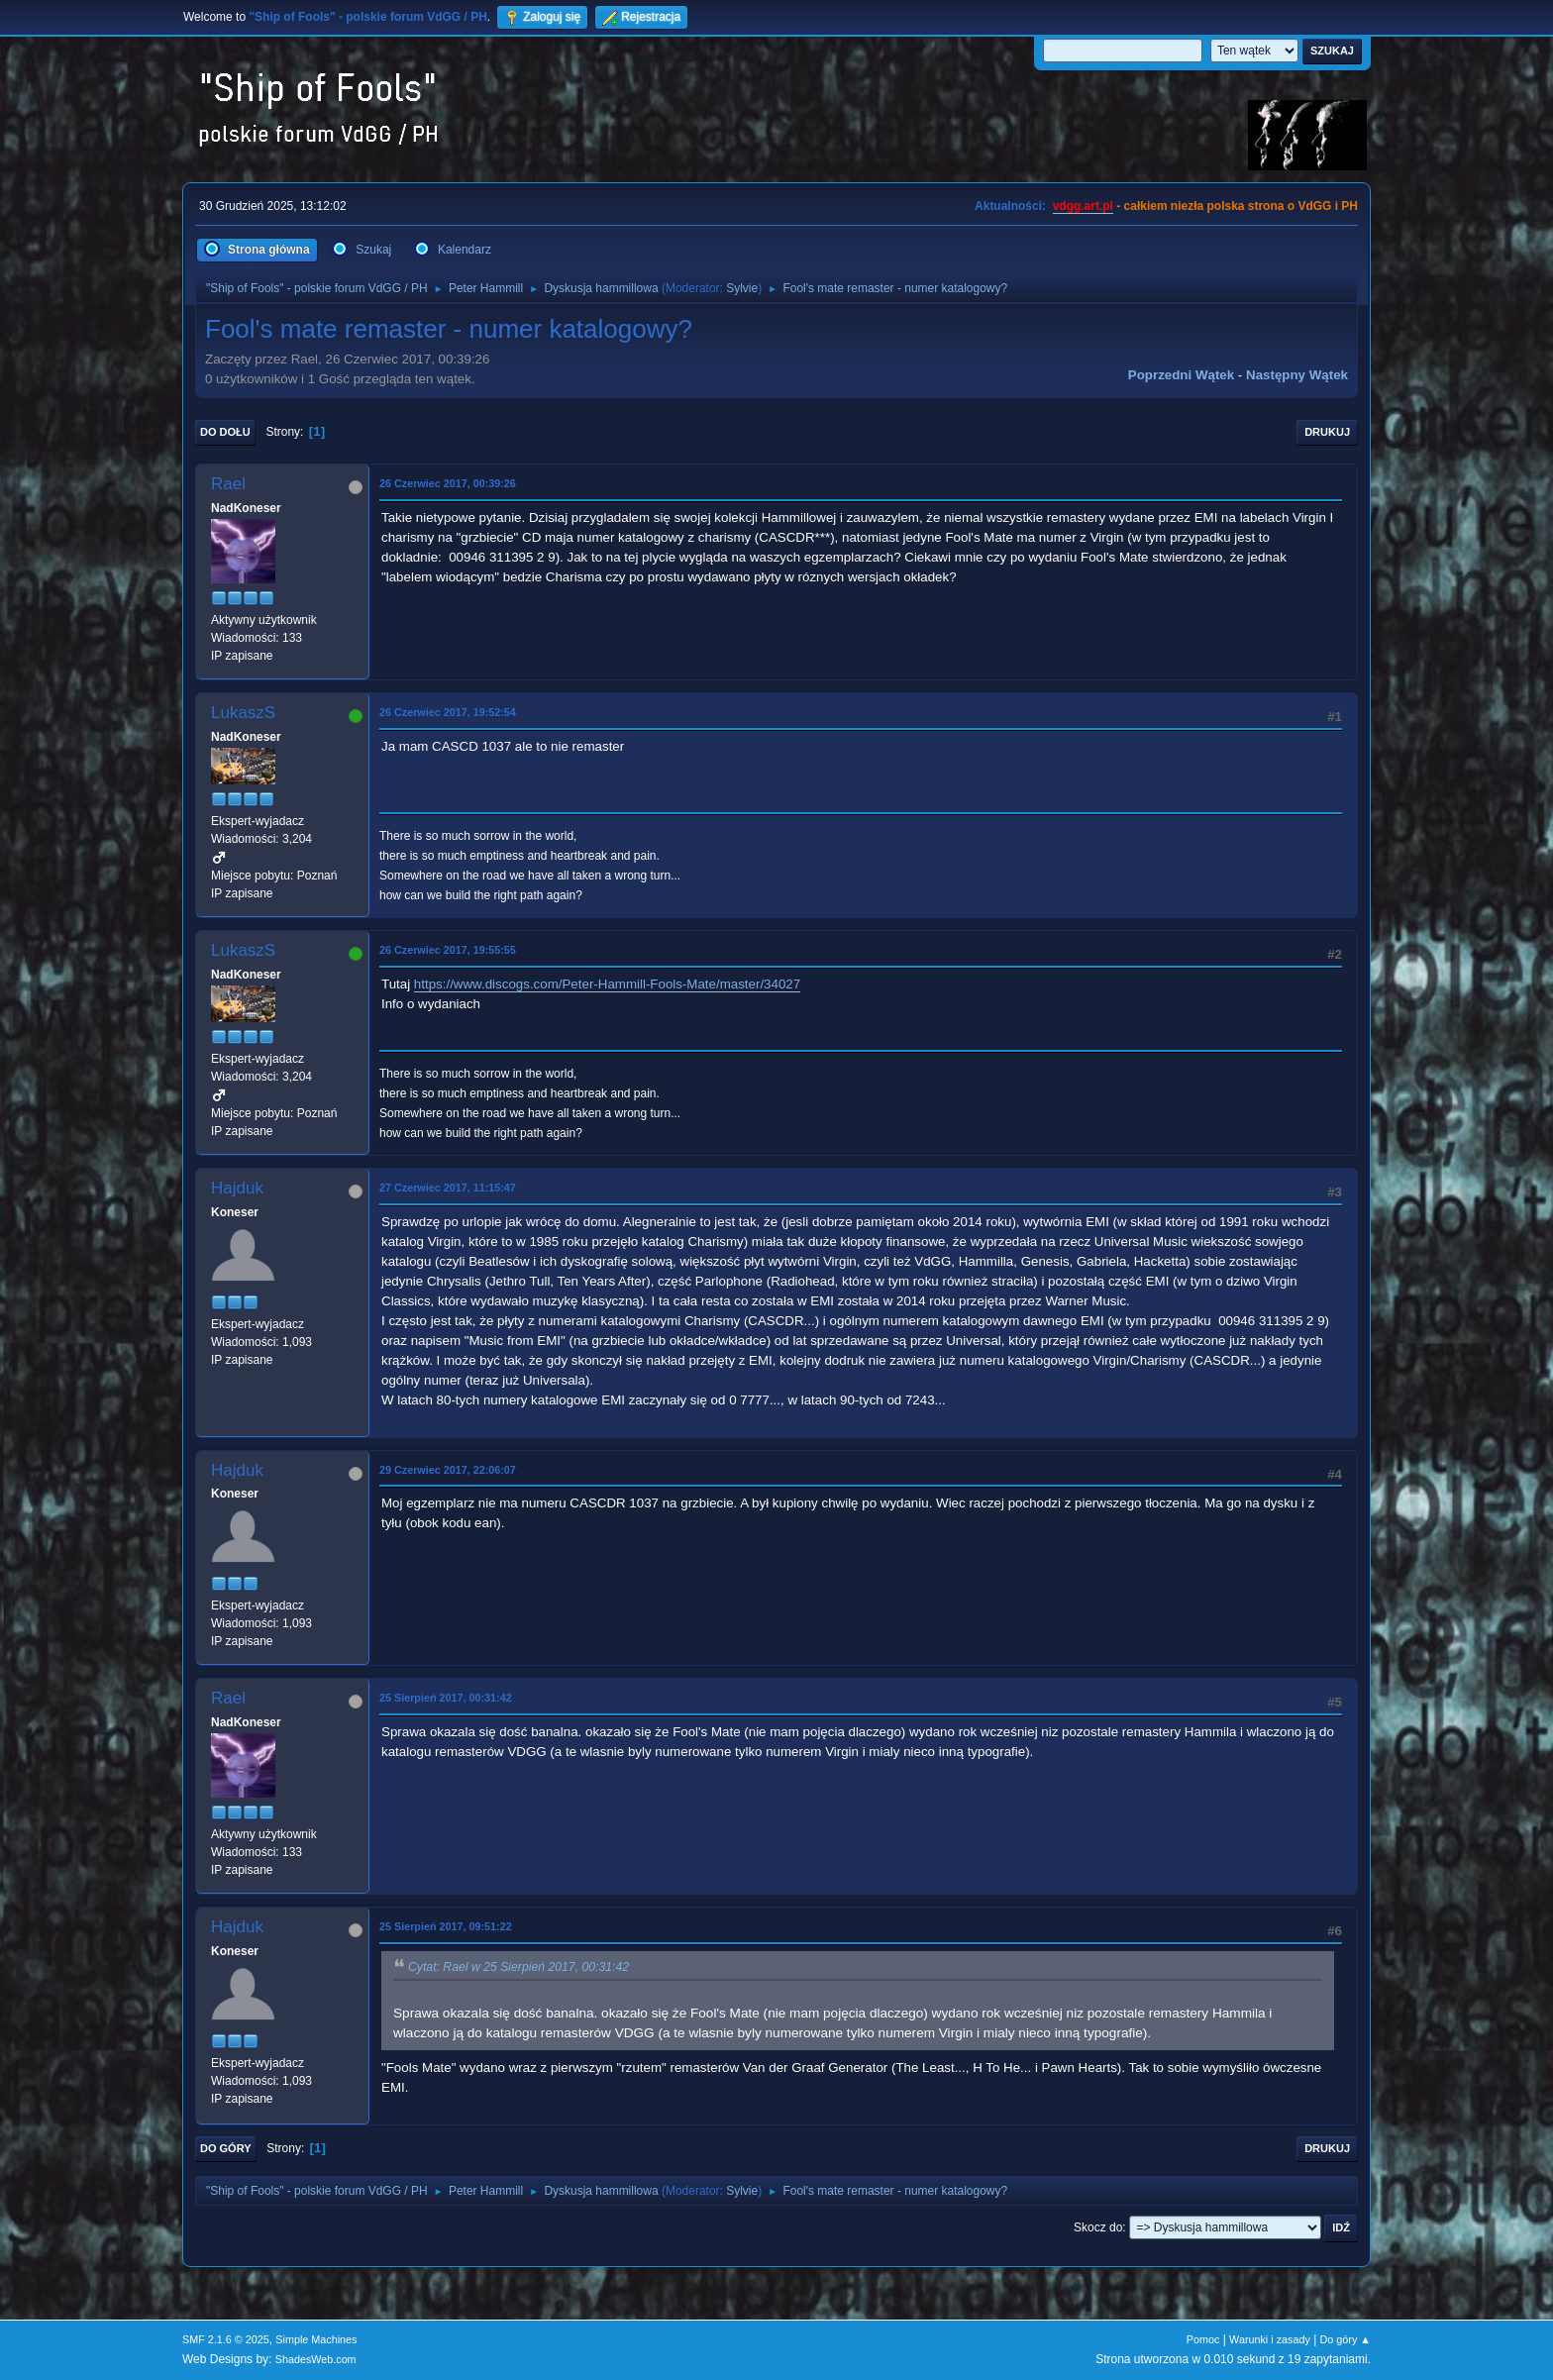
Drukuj (1327, 432)
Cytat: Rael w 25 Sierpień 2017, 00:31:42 (518, 1968)
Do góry (226, 2148)
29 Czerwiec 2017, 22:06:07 (447, 1470)
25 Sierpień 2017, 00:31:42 (445, 1698)
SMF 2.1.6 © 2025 (225, 2339)
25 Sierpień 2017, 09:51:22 (445, 1926)
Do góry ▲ (1345, 2339)
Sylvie (742, 288)
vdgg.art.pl (1083, 206)
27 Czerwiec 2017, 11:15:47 (447, 1187)
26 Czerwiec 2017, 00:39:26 (447, 483)
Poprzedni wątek (1181, 374)
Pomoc (1203, 2339)
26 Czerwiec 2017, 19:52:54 (447, 712)
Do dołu (225, 432)
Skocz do (1098, 2227)
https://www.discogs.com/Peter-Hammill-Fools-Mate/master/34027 (607, 984)
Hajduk (237, 1188)
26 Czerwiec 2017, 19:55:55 (447, 950)
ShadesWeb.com (316, 2359)
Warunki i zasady (1269, 2339)
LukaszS (243, 712)
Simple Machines (316, 2339)
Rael (228, 483)
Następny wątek (1297, 374)
